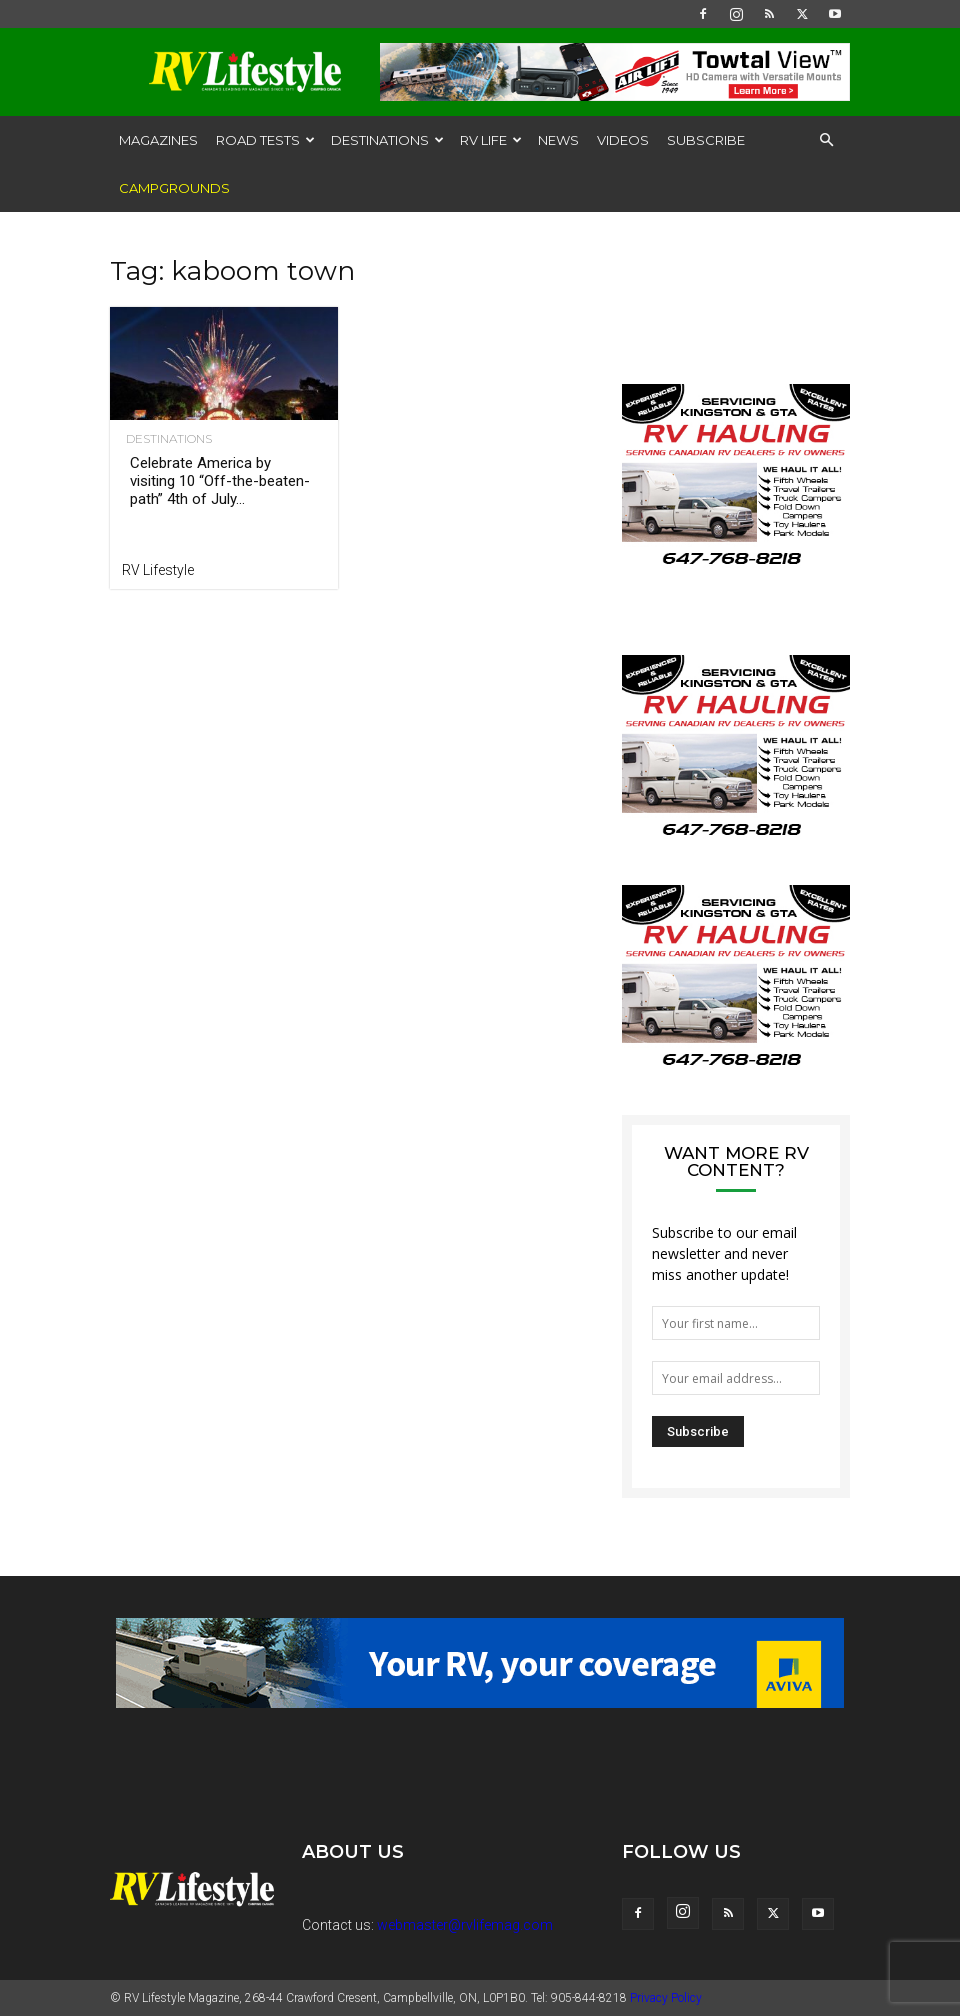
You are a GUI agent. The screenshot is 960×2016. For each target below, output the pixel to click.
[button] (826, 140)
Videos (623, 140)
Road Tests (265, 140)
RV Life (491, 140)
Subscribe (706, 140)
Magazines (158, 140)
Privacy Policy (666, 1998)
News (558, 140)
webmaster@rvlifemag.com (465, 1925)
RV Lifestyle (158, 570)
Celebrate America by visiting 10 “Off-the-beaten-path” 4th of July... (220, 481)
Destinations (387, 140)
